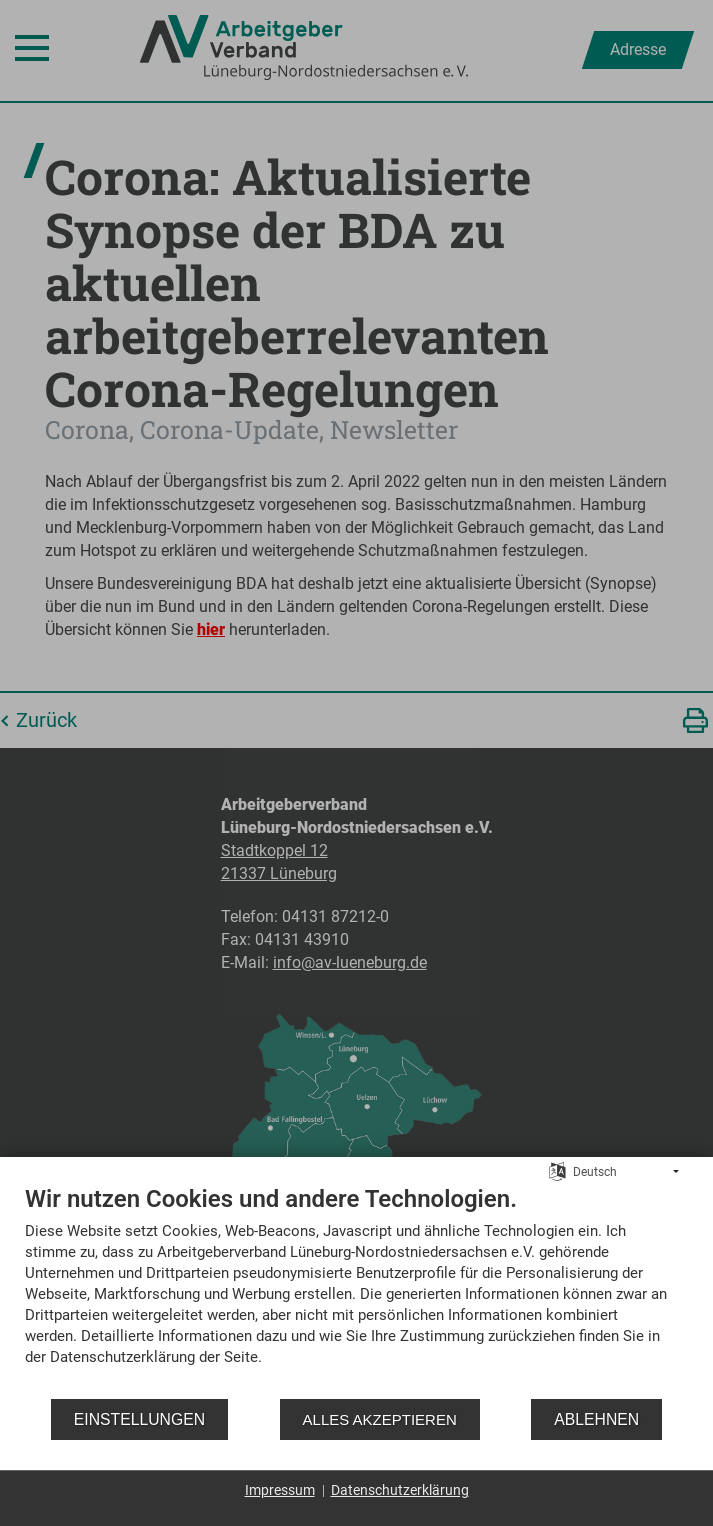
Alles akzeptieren (380, 1419)
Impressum (280, 1490)
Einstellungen (139, 1419)
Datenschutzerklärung (400, 1490)
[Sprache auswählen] (557, 1171)
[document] (356, 1290)
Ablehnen (596, 1419)
